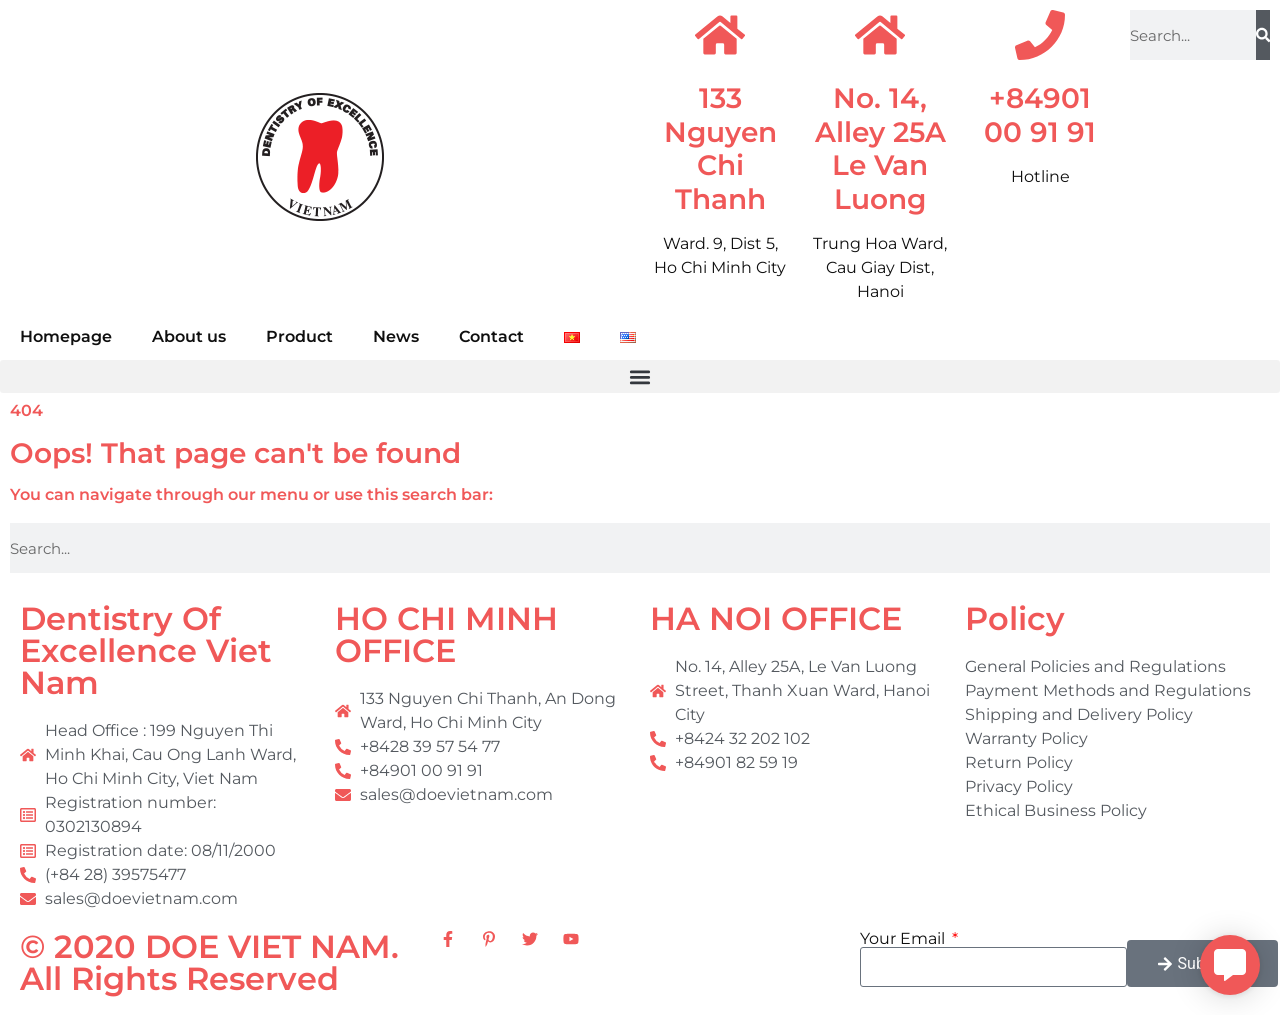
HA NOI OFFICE (776, 618)
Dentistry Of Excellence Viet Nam (146, 650)
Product (299, 336)
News (396, 336)
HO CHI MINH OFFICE (446, 634)
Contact (491, 336)
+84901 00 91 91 (1040, 115)
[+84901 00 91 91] (1040, 35)
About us (189, 336)
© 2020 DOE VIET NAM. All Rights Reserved (209, 962)
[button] (640, 376)
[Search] (1263, 35)
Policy (1015, 618)
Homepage (66, 336)
